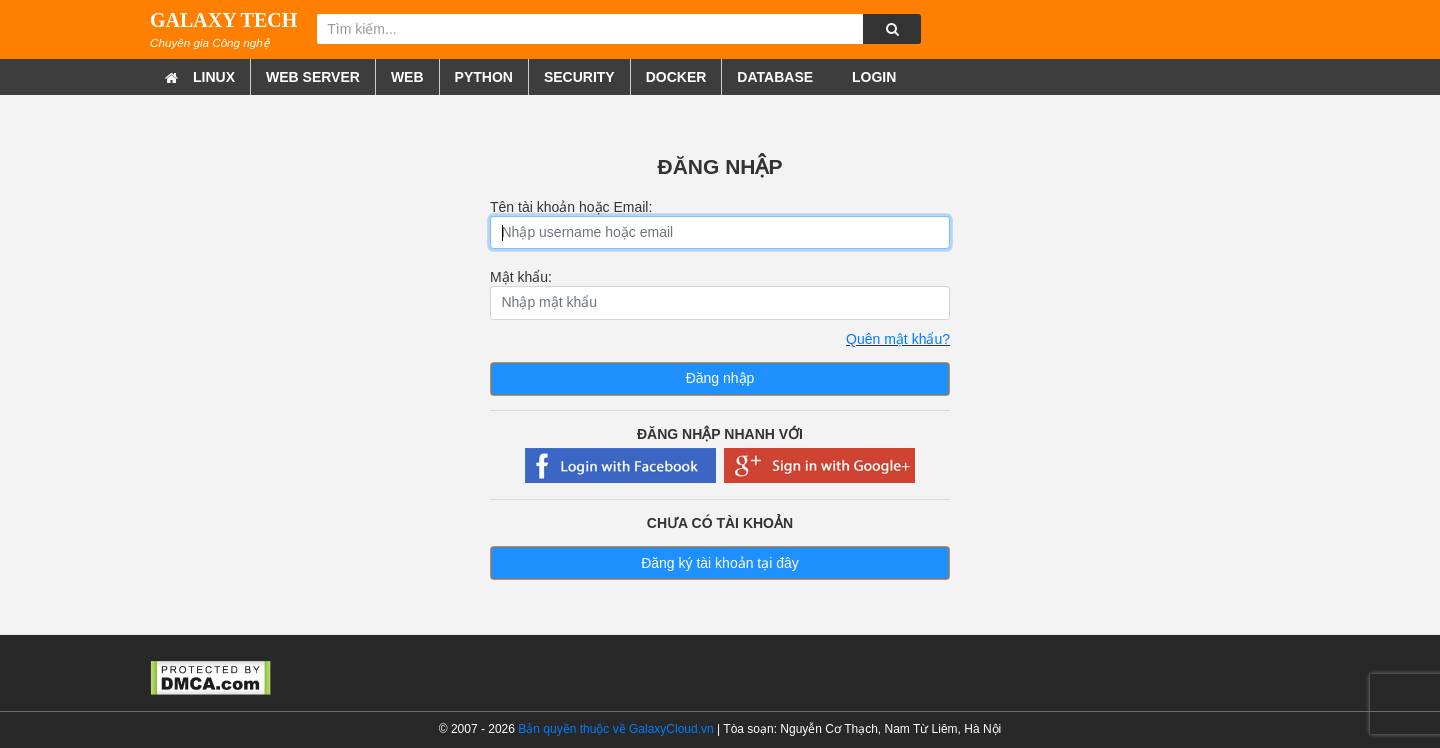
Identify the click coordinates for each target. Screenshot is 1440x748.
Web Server (313, 77)
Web (407, 77)
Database (775, 77)
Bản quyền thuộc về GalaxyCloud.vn (615, 729)
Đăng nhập (720, 378)
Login (872, 77)
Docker (676, 77)
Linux (214, 77)
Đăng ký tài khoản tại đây (720, 563)
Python (484, 77)
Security (579, 77)
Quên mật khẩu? (898, 339)
